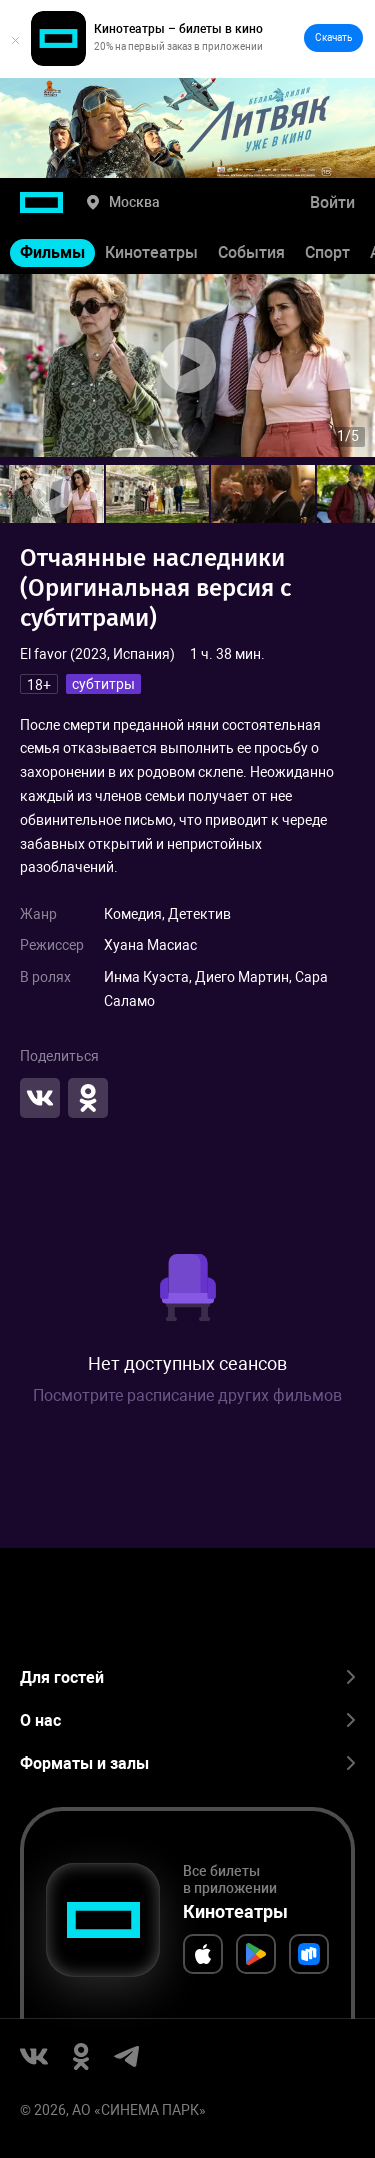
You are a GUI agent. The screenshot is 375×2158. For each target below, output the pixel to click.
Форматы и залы (187, 1763)
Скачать (333, 37)
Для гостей (187, 1677)
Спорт (327, 252)
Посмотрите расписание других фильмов (187, 1395)
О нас (187, 1720)
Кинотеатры (151, 252)
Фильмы (52, 252)
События (251, 252)
